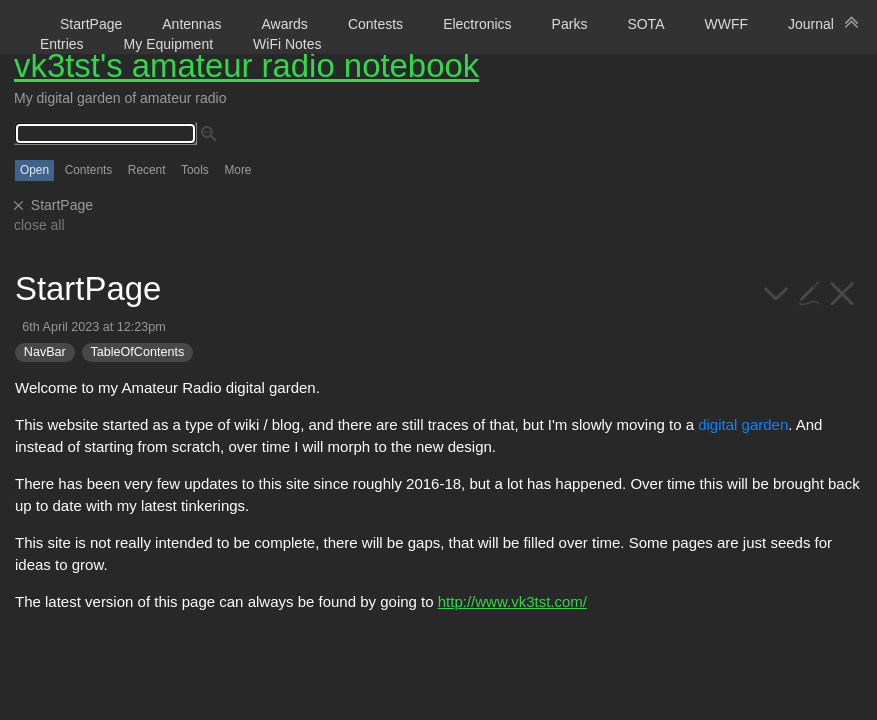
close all (39, 225)
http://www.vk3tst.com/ (512, 601)
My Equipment (168, 44)
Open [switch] (34, 170)
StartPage (91, 24)
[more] (776, 291)
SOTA (645, 24)
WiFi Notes (287, 44)
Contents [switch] (89, 170)
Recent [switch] (147, 170)
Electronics (477, 24)
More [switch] (237, 170)
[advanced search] (209, 134)
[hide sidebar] (852, 21)
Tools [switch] (195, 170)
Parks (570, 24)
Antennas (191, 24)
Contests (375, 24)
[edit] (809, 291)
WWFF (726, 24)
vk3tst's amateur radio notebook (246, 65)
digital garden (743, 424)
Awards (284, 24)
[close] (19, 205)
